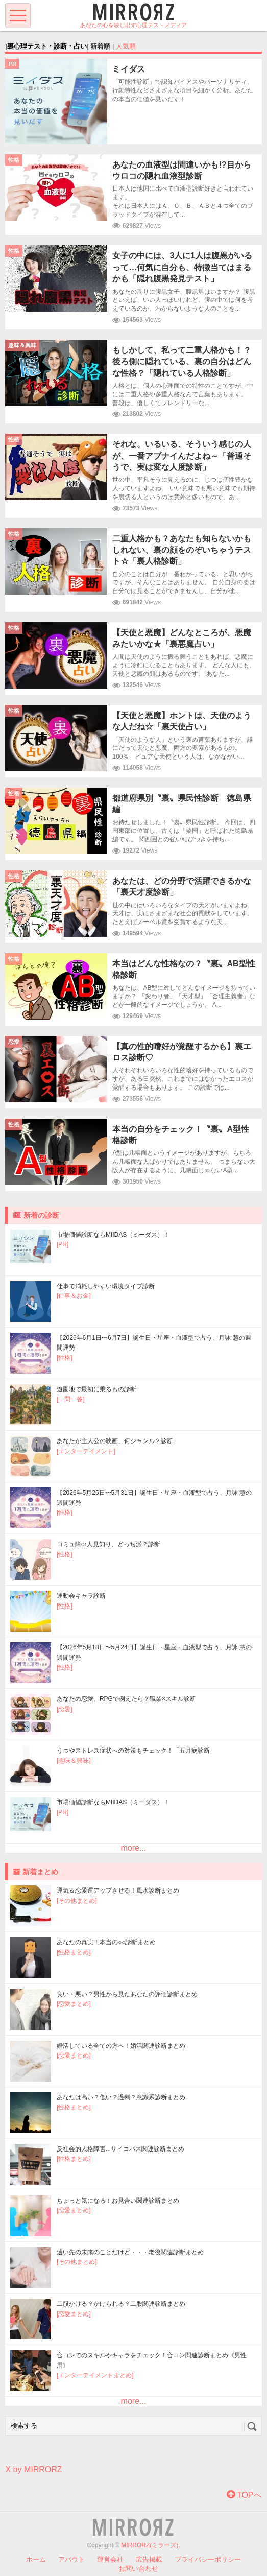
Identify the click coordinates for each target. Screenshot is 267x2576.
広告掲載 (149, 2559)
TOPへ (244, 2495)
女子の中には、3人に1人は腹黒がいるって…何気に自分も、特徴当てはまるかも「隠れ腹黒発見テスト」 (182, 267)
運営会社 (110, 2559)
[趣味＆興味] (74, 1760)
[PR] (62, 1244)
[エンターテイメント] (86, 1451)
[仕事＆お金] (74, 1295)
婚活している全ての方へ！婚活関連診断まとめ (121, 2045)
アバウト (71, 2559)
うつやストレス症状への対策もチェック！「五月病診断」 (136, 1750)
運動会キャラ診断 (81, 1595)
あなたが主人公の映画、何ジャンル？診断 (115, 1441)
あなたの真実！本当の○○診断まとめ (106, 1942)
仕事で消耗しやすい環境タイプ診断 (106, 1286)
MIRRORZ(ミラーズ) (149, 2545)
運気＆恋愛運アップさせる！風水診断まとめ (118, 1890)
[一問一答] (71, 1399)
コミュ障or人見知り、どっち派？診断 (108, 1544)
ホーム (36, 2559)
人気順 (126, 46)
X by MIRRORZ (33, 2469)
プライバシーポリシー (208, 2559)
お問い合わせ (138, 2568)
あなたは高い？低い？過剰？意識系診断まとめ (121, 2097)
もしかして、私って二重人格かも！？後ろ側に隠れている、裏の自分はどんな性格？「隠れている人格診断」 (181, 361)
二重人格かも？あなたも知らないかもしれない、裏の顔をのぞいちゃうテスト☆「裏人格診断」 (181, 550)
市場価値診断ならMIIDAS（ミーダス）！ (113, 1234)
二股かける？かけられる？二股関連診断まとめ (121, 2303)
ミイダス (128, 69)
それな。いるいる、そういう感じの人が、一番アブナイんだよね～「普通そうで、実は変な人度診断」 (181, 455)
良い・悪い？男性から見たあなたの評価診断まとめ (127, 1994)
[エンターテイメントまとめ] (95, 2375)
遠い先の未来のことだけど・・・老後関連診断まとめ (130, 2252)
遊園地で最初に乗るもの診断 (96, 1389)
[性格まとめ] (74, 1952)
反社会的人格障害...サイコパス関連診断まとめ (120, 2149)
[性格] (64, 1357)
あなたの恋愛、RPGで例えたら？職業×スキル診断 (126, 1699)
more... (134, 1848)
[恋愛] (64, 1709)
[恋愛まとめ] (74, 2003)
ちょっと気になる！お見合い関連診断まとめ (118, 2200)
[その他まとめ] (77, 1900)
